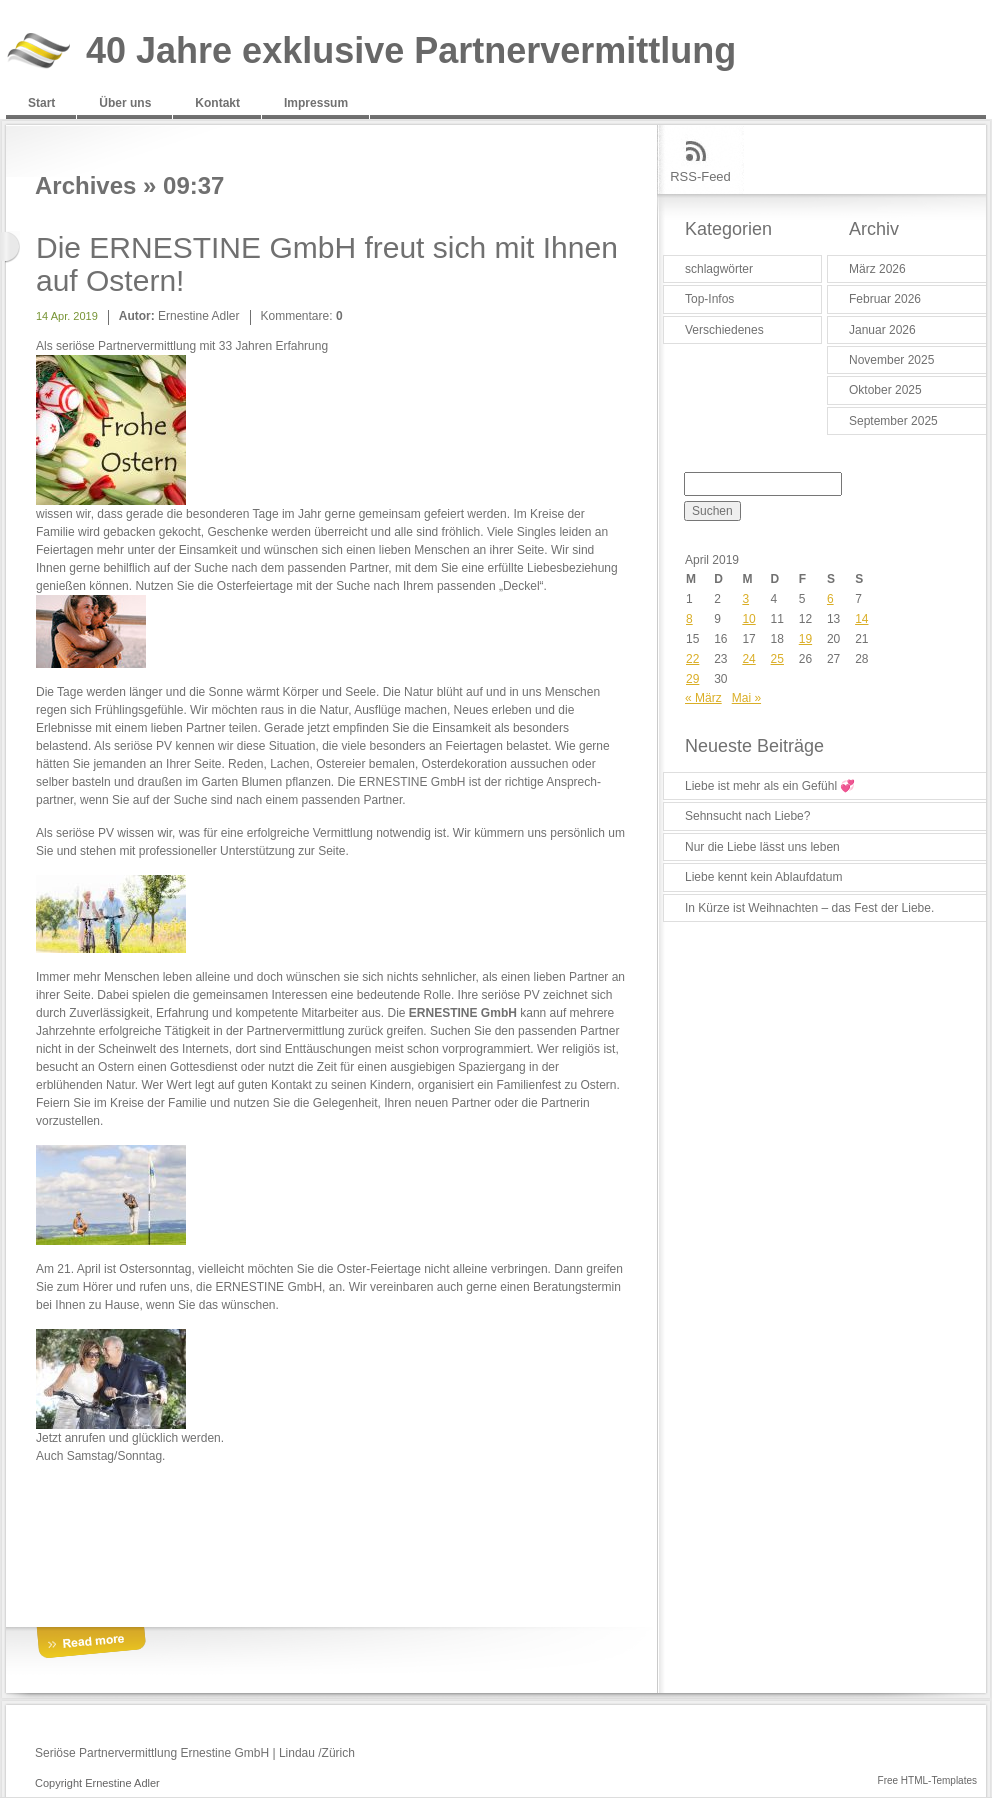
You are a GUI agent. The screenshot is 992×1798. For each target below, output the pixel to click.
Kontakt (217, 103)
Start (41, 103)
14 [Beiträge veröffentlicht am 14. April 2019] (861, 619)
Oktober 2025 (885, 390)
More (91, 1643)
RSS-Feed (700, 176)
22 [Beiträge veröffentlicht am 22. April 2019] (692, 659)
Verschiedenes (724, 330)
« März (703, 698)
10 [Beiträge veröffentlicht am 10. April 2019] (748, 619)
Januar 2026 (882, 330)
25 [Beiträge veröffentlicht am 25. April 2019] (777, 659)
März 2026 (877, 269)
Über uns (125, 103)
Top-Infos (709, 299)
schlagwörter (719, 269)
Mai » (746, 698)
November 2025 (891, 360)
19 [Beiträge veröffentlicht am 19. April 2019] (805, 639)
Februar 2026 (885, 299)
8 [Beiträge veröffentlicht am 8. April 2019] (689, 619)
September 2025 (893, 421)
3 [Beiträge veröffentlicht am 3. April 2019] (745, 599)
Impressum (316, 103)
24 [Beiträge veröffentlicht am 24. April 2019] (748, 659)
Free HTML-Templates (927, 1780)
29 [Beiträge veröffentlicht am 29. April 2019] (692, 679)
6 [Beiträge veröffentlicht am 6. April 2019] (830, 599)
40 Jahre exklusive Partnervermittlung (411, 51)
